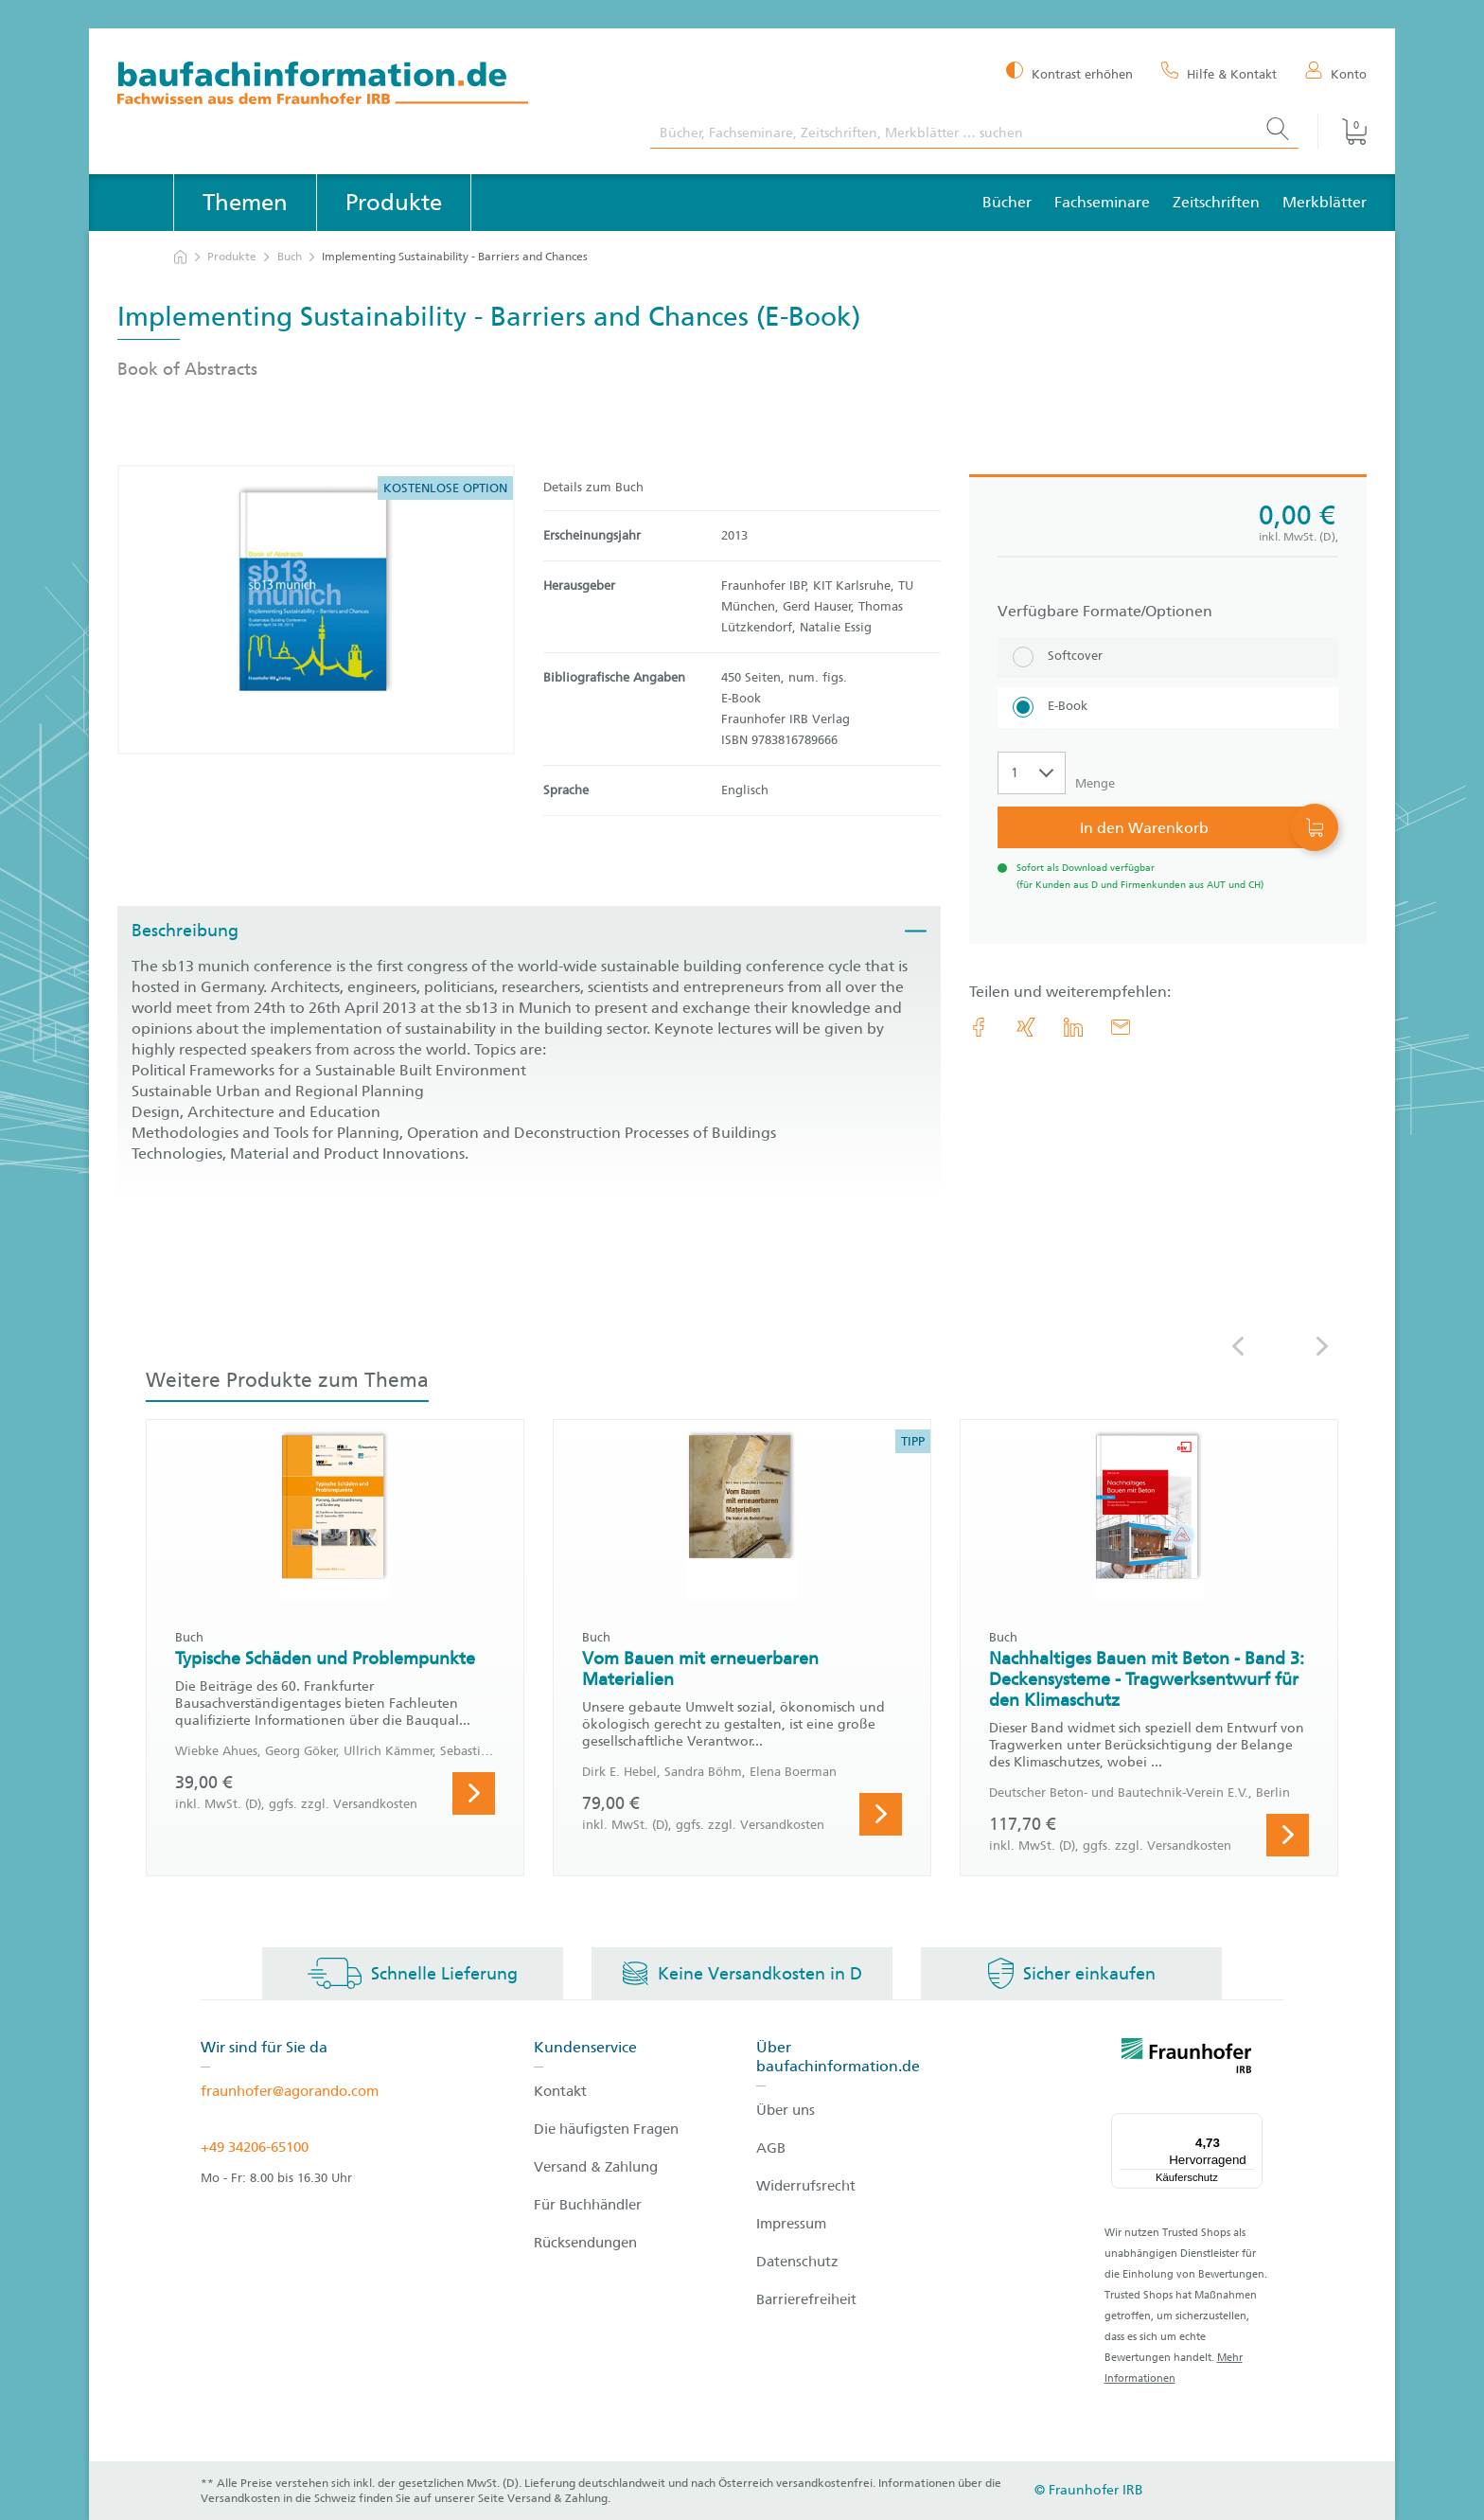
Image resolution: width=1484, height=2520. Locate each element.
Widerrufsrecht (806, 2185)
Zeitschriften (1216, 202)
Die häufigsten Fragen (606, 2129)
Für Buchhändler (588, 2204)
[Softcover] (1168, 657)
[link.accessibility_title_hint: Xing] (1025, 1027)
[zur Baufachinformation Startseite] (369, 86)
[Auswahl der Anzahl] (1032, 773)
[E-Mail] (1120, 1027)
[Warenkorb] (1342, 131)
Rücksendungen (585, 2242)
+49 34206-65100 (255, 2147)
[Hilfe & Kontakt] (1219, 73)
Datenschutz (797, 2261)
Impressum (791, 2223)
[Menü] (1251, 2124)
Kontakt (560, 2091)
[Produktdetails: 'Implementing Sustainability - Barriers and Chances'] (316, 610)
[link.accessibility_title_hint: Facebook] (978, 1027)
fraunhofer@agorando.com (290, 2091)
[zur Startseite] (180, 257)
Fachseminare (1102, 202)
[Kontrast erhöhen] (1069, 72)
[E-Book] (1168, 707)
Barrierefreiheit (806, 2299)
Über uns (785, 2110)
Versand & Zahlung (596, 2166)
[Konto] (1336, 73)
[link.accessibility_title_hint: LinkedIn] (1073, 1027)
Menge (1095, 783)
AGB (771, 2147)
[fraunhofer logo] (1187, 2059)
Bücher (1007, 202)
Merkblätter (1324, 202)
